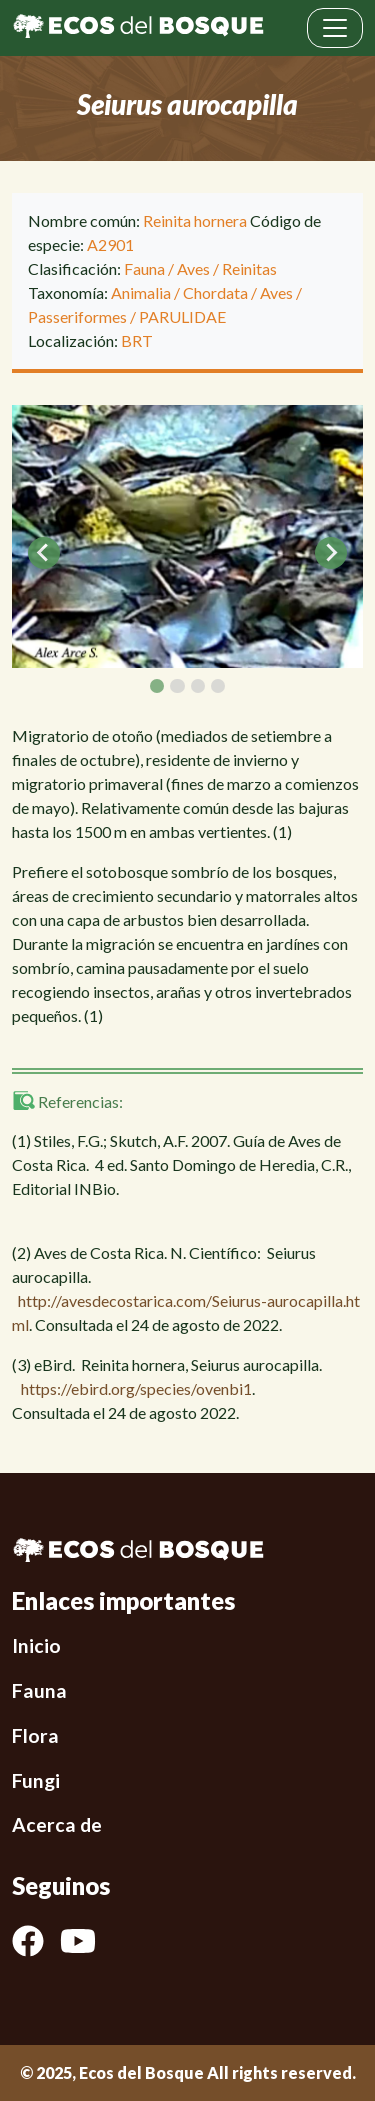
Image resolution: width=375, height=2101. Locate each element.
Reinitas (249, 268)
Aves (193, 268)
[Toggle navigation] (335, 28)
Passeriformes (77, 316)
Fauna (144, 268)
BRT (137, 340)
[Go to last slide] (44, 553)
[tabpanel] (187, 536)
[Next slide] (331, 553)
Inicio (36, 1645)
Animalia (141, 292)
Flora (35, 1735)
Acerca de (57, 1824)
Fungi (36, 1780)
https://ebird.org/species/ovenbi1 (136, 1388)
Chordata (215, 292)
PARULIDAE (182, 316)
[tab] (157, 686)
